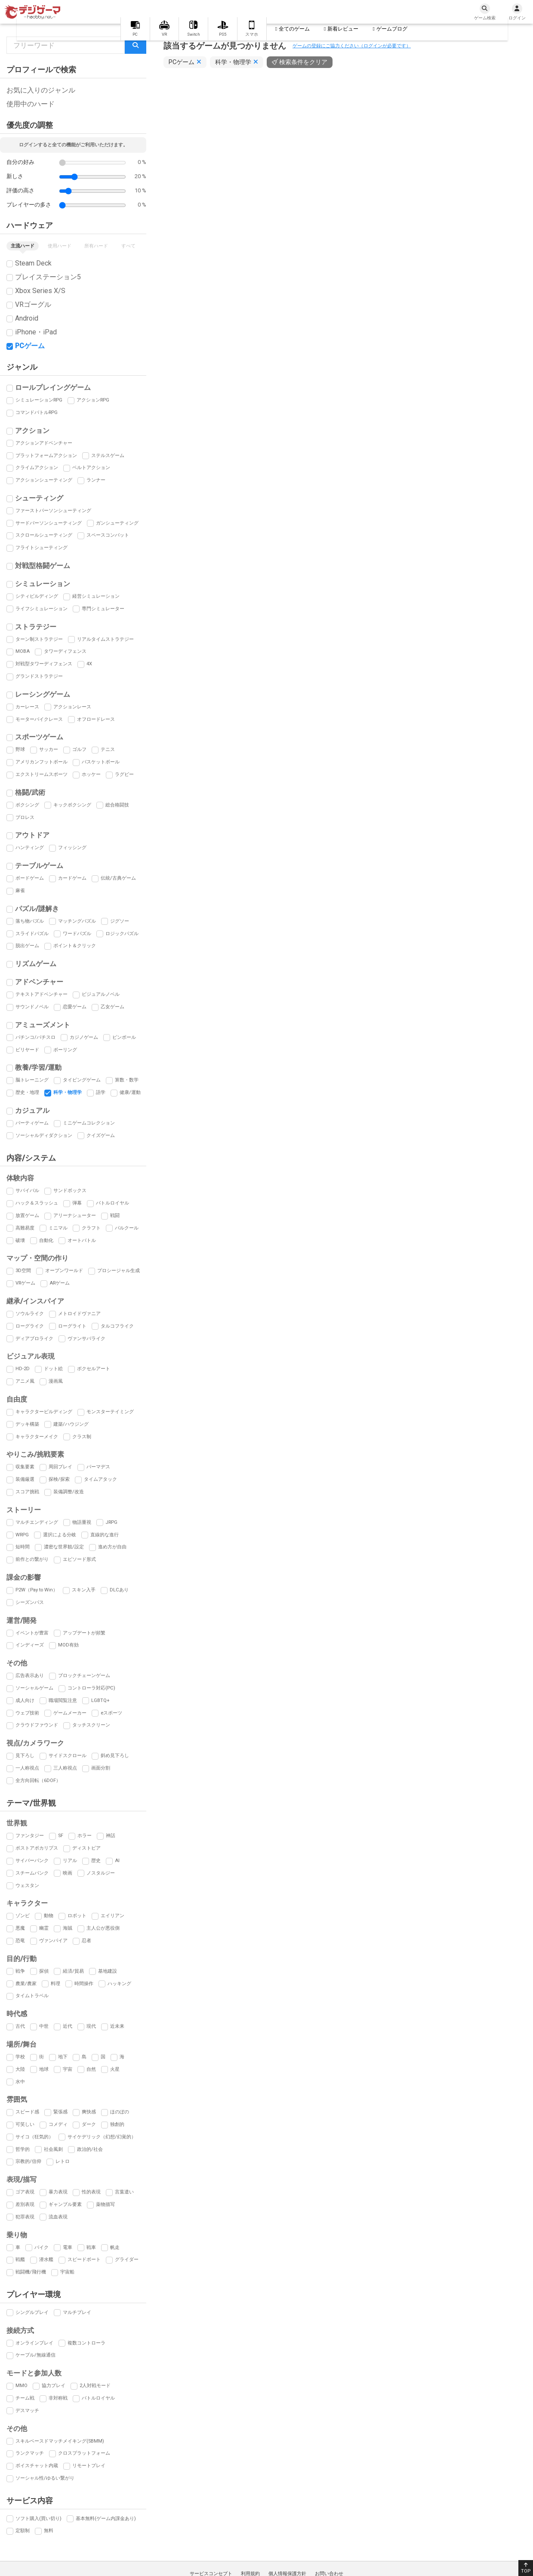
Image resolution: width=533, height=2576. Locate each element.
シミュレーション (42, 584)
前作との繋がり (32, 1559)
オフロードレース (96, 719)
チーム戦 (24, 2398)
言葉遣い (124, 2192)
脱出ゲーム (27, 945)
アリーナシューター (74, 1215)
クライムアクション (36, 467)
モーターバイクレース (39, 719)
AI (117, 1860)
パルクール (127, 1228)
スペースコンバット (107, 535)
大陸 (20, 2069)
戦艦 (20, 2259)
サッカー (48, 749)
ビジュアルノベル (101, 994)
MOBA (22, 651)
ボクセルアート (93, 1368)
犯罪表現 (24, 2217)
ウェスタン (27, 1885)
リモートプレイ (88, 2465)
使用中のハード (30, 104)
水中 (20, 2082)
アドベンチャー (39, 982)
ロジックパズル (122, 933)
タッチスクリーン (91, 1725)
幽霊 (44, 1928)
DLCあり (119, 1590)
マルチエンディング (36, 1522)
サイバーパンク (32, 1860)
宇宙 (67, 2069)
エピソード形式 (79, 1559)
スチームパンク (32, 1873)
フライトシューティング (41, 547)
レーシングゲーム (42, 694)
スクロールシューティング (43, 535)
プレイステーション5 (48, 277)
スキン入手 (84, 1590)
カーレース (27, 707)
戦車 (91, 2247)
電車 (67, 2247)
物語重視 (81, 1522)
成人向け (24, 1700)
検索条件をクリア (303, 62)
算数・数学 (127, 1080)
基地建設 (107, 1971)
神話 (110, 1835)
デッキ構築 (27, 1424)
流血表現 (58, 2217)
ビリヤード (27, 1050)
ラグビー (124, 774)
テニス (108, 749)
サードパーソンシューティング (48, 523)
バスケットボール (101, 762)
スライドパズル (32, 933)
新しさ (14, 176)
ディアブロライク (34, 1338)
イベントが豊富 (32, 1633)
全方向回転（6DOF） (38, 1780)
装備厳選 (24, 1479)
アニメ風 (24, 1381)
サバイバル (27, 1190)
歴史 (96, 1860)
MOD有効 (68, 1645)
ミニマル (58, 1228)
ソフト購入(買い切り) (38, 2518)
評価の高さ (20, 190)
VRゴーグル (33, 304)
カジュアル (32, 1110)
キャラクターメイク (36, 1436)
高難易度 (24, 1228)
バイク (41, 2247)
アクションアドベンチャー (43, 443)
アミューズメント (42, 1025)
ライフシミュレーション (41, 609)
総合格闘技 (117, 805)
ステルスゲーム (107, 455)
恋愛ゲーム (74, 1007)
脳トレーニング (32, 1080)
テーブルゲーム (39, 866)
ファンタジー (29, 1835)
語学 (100, 1092)
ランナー (95, 480)
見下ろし (24, 1755)
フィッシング (72, 847)
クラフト (91, 1228)
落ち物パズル (29, 921)
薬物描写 (105, 2204)
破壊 (20, 1240)
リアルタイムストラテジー (105, 639)
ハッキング (119, 1983)
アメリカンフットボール (41, 762)
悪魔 (20, 1928)
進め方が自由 (112, 1547)
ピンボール (124, 1037)
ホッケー (91, 774)
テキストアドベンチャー (41, 994)
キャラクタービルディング (43, 1412)
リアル (70, 1860)
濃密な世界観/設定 (64, 1547)
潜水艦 (46, 2259)
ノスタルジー (100, 1873)
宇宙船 (67, 2272)
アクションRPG (93, 400)
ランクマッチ (29, 2453)
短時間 (22, 1547)
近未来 (117, 2026)
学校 (20, 2057)
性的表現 (91, 2192)
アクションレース (72, 707)
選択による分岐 (59, 1535)
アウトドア (32, 835)
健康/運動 (130, 1092)
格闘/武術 (30, 792)
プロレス (24, 817)
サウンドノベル (32, 1007)
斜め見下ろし (115, 1755)
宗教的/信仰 (28, 2161)
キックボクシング (72, 805)
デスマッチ (27, 2410)
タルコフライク (117, 1326)
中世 (44, 2026)
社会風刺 (53, 2149)
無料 (48, 2530)
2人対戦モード (95, 2385)
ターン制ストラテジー (39, 639)
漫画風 (56, 1381)
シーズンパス (29, 1602)
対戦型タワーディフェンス (43, 664)
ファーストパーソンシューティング (53, 510)
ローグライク (29, 1326)
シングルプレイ (32, 2312)
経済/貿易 (73, 1971)
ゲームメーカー (69, 1713)
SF (60, 1835)
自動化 (46, 1240)
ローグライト (72, 1326)
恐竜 (20, 1940)
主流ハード (22, 246)
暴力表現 (58, 2192)
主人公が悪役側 (103, 1928)
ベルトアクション (91, 467)
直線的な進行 (104, 1535)
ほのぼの (119, 2112)
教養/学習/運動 (38, 1067)
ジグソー (119, 921)
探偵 (44, 1971)
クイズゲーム (100, 1135)
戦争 (20, 1971)
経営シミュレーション (96, 596)
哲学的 (22, 2149)
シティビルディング (36, 596)
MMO (21, 2385)
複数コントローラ (86, 2343)
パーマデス (98, 1467)
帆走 (115, 2247)
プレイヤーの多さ (28, 204)
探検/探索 (59, 1479)
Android (26, 318)
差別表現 (24, 2204)
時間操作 (83, 1983)
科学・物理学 (67, 1092)
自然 (91, 2069)
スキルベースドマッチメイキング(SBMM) (59, 2441)
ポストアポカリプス (36, 1848)
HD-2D (22, 1368)
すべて (128, 246)
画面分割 (100, 1768)
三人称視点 (65, 1768)
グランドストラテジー (39, 676)
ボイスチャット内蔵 (36, 2465)
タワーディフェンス (65, 651)
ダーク (89, 2124)
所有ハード (96, 246)
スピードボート (84, 2259)
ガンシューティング (117, 523)
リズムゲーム (35, 964)
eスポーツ (111, 1713)
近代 (67, 2026)
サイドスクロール (67, 1755)
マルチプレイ (77, 2312)
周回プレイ (60, 1467)
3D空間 (23, 1270)
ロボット (77, 1915)
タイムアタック (100, 1479)
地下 (63, 2057)
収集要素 (24, 1467)
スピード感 (27, 2112)
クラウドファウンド (36, 1725)
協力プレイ (53, 2385)
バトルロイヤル (112, 1203)
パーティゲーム (32, 1123)
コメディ (58, 2124)
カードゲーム (72, 878)
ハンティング (29, 847)
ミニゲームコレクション (89, 1123)
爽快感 (89, 2112)
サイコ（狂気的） (34, 2137)
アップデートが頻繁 (84, 1633)
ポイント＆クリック (74, 945)
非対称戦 (58, 2398)
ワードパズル (77, 933)
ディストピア (86, 1848)
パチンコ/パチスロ (35, 1037)
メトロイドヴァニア (79, 1313)
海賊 (67, 1928)
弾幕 (77, 1203)
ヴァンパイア (53, 1940)
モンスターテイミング (110, 1412)
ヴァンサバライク (86, 1338)
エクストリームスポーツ (41, 774)
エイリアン (112, 1915)
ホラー (84, 1835)
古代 (20, 2026)
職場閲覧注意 (63, 1700)
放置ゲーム (27, 1215)
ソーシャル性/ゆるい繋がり (44, 2478)
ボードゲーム (29, 878)
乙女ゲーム (112, 1007)
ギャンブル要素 (65, 2204)
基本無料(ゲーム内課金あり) (106, 2518)
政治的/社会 (90, 2149)
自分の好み (20, 162)
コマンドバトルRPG (36, 412)
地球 (44, 2069)
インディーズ (29, 1645)
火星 (115, 2069)
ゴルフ (79, 749)
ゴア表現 (24, 2192)
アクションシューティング (43, 480)
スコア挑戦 (27, 1492)
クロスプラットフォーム (84, 2453)
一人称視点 (27, 1768)
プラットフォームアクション (46, 455)
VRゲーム (25, 1283)
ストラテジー (35, 627)
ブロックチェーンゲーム (84, 1675)
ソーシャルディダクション (43, 1135)
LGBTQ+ (100, 1700)
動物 (48, 1915)
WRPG (22, 1535)
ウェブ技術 (27, 1713)
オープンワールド (64, 1270)
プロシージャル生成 (118, 1270)
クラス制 (81, 1436)
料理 (55, 1983)
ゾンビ (22, 1915)
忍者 (86, 1940)
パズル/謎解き (37, 909)
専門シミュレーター (103, 609)
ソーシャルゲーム (34, 1688)
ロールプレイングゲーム (53, 387)
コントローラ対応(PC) (91, 1688)
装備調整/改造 (68, 1492)
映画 (67, 1873)
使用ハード (59, 246)
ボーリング (65, 1050)
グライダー (127, 2259)
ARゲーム (59, 1283)
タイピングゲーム (82, 1080)
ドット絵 (53, 1368)
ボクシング (27, 805)
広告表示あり (29, 1675)
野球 (20, 749)
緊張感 (60, 2112)
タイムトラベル (32, 1995)
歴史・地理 (27, 1092)
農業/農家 (26, 1983)
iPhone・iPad (36, 332)
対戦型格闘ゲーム (42, 566)
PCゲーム (30, 346)
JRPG (111, 1522)
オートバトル (82, 1240)
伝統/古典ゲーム (118, 878)
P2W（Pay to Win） (36, 1590)
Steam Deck (33, 263)
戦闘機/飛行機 (30, 2272)
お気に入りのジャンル (40, 90)
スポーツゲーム (39, 737)
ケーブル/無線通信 (35, 2355)
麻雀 (20, 890)
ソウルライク (29, 1313)
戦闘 (115, 1215)
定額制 (22, 2530)
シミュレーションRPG (38, 400)
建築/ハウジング (71, 1424)
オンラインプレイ (34, 2343)
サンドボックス (69, 1190)
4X (89, 664)
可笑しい (24, 2124)
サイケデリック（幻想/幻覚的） (102, 2137)
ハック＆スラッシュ (36, 1203)
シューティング (39, 498)
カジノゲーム (84, 1037)
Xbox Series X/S (40, 291)
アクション (32, 430)
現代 (91, 2026)
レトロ (62, 2161)
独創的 (117, 2124)
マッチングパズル (77, 921)
